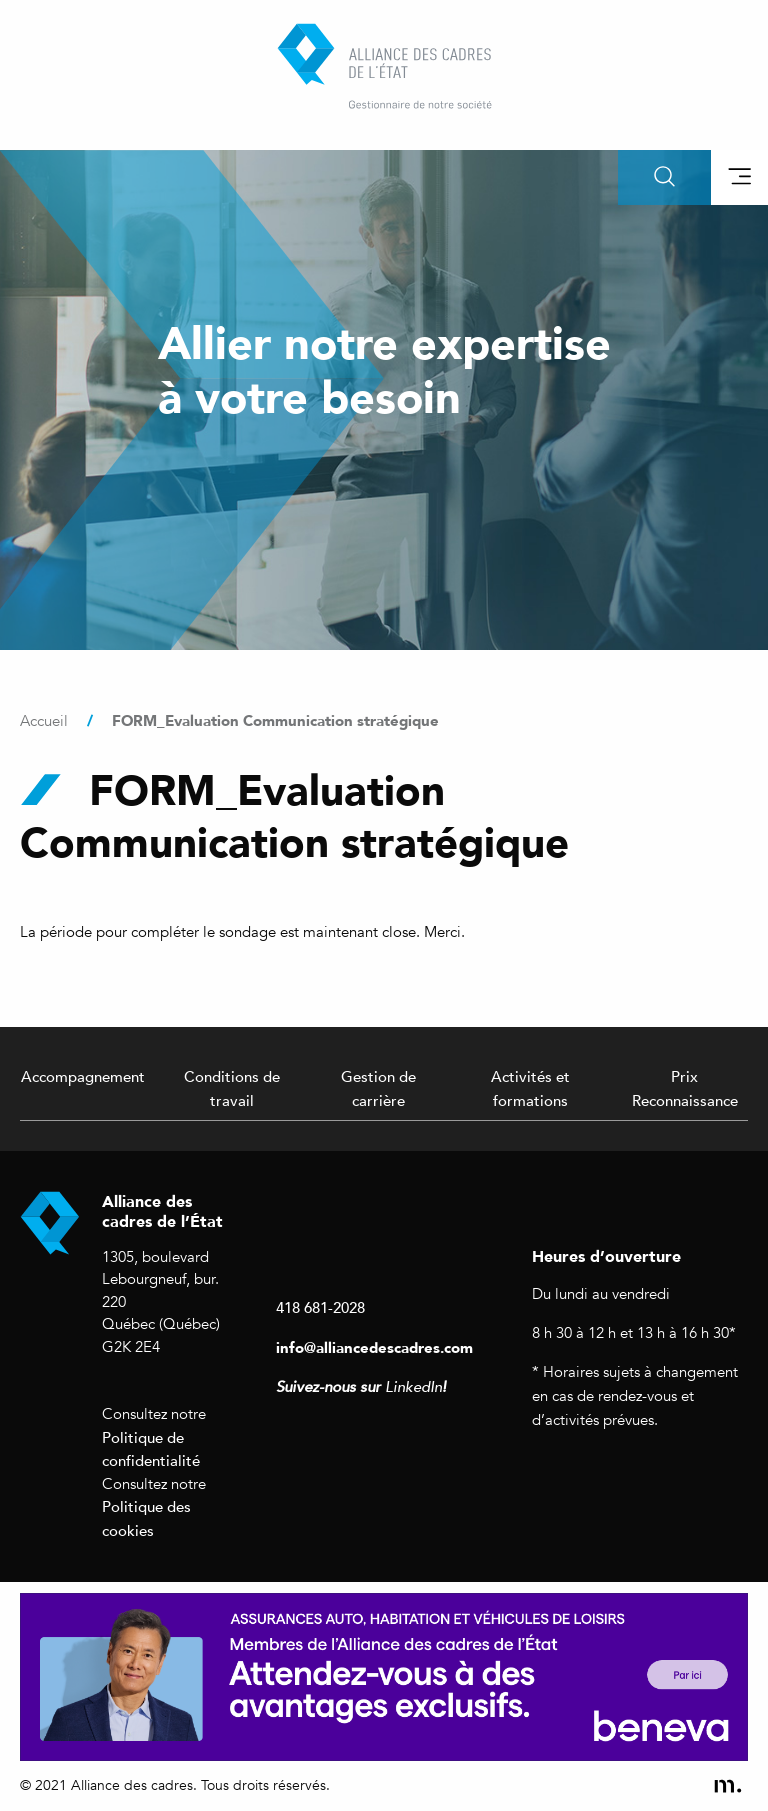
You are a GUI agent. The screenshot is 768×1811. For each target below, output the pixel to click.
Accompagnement (83, 1076)
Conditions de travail (232, 1088)
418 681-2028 (320, 1307)
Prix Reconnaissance (685, 1088)
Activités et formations (530, 1088)
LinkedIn (413, 1387)
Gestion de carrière (378, 1088)
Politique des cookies (146, 1518)
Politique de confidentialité (151, 1449)
